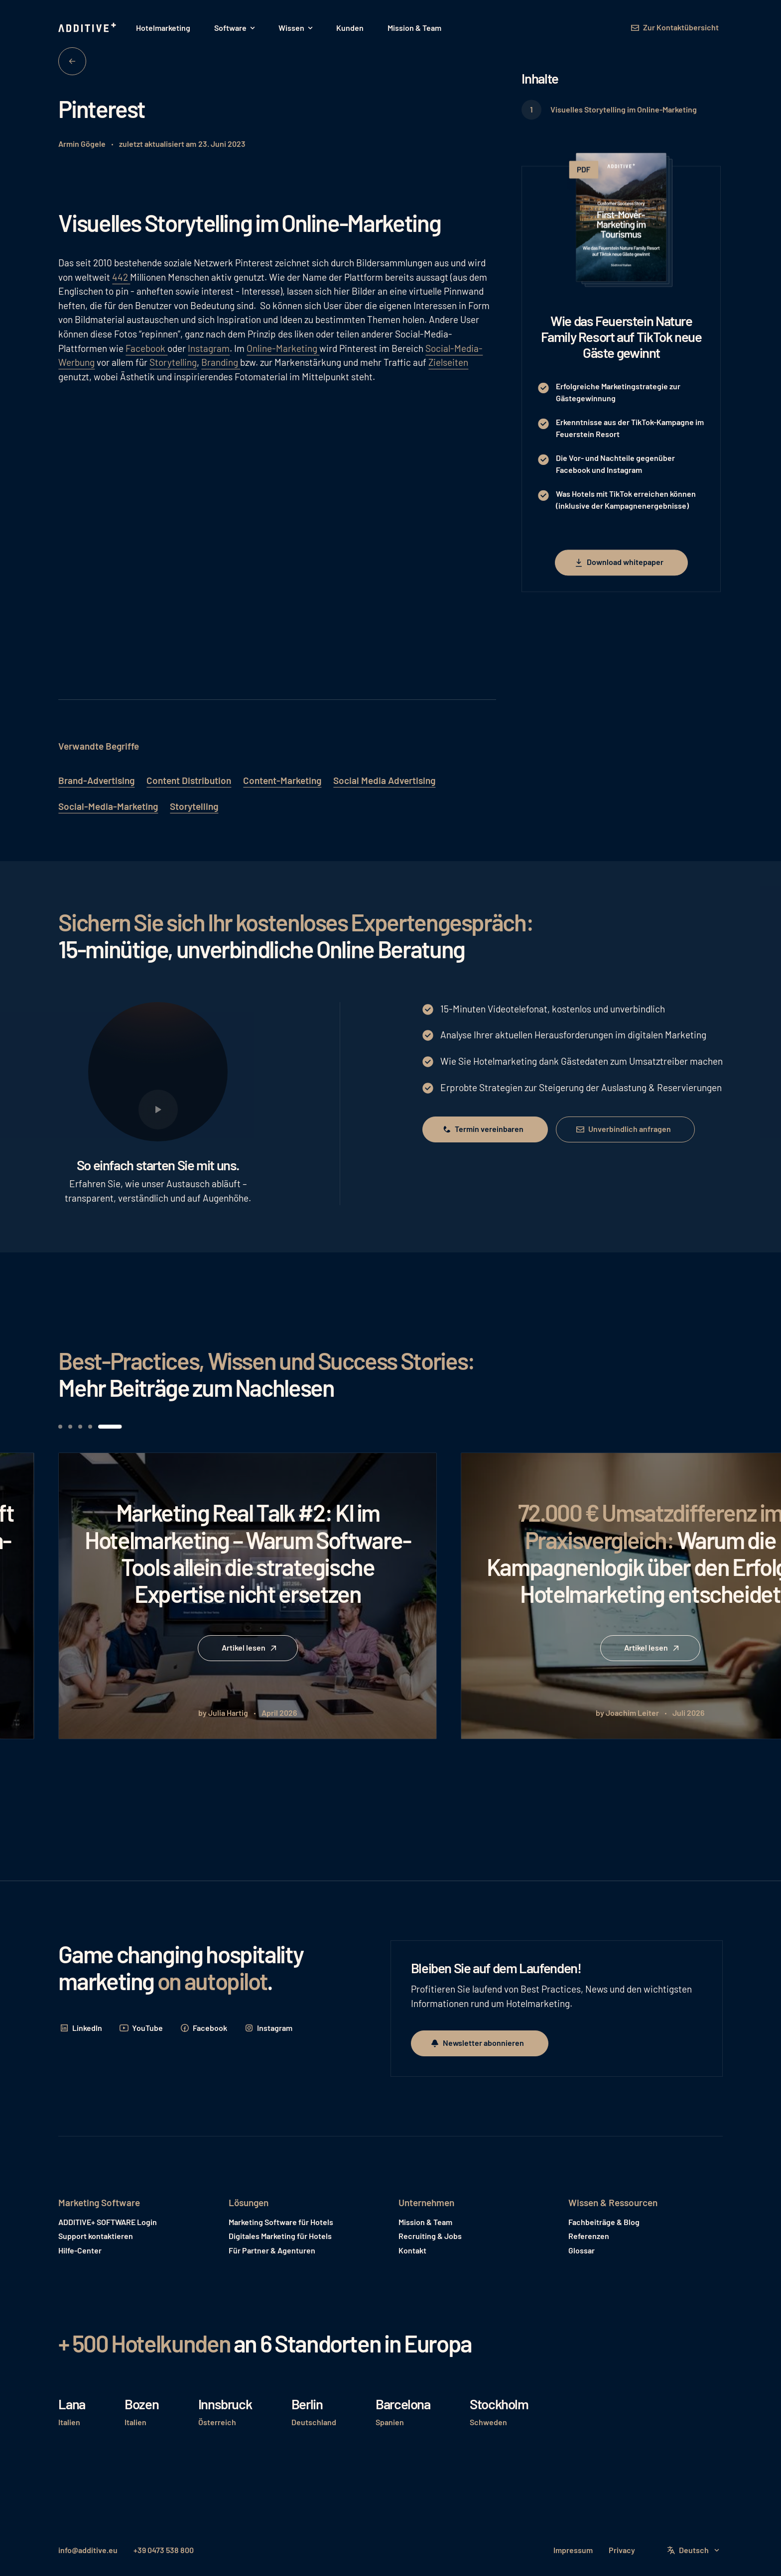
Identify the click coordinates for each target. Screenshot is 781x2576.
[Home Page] (88, 27)
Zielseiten (448, 362)
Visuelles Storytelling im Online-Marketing (623, 109)
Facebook (146, 348)
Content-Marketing (282, 780)
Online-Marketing (283, 348)
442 (121, 277)
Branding (220, 362)
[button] (234, 27)
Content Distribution (188, 780)
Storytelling (173, 362)
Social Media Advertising (384, 780)
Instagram (209, 348)
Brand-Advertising (96, 780)
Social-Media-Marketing (108, 806)
